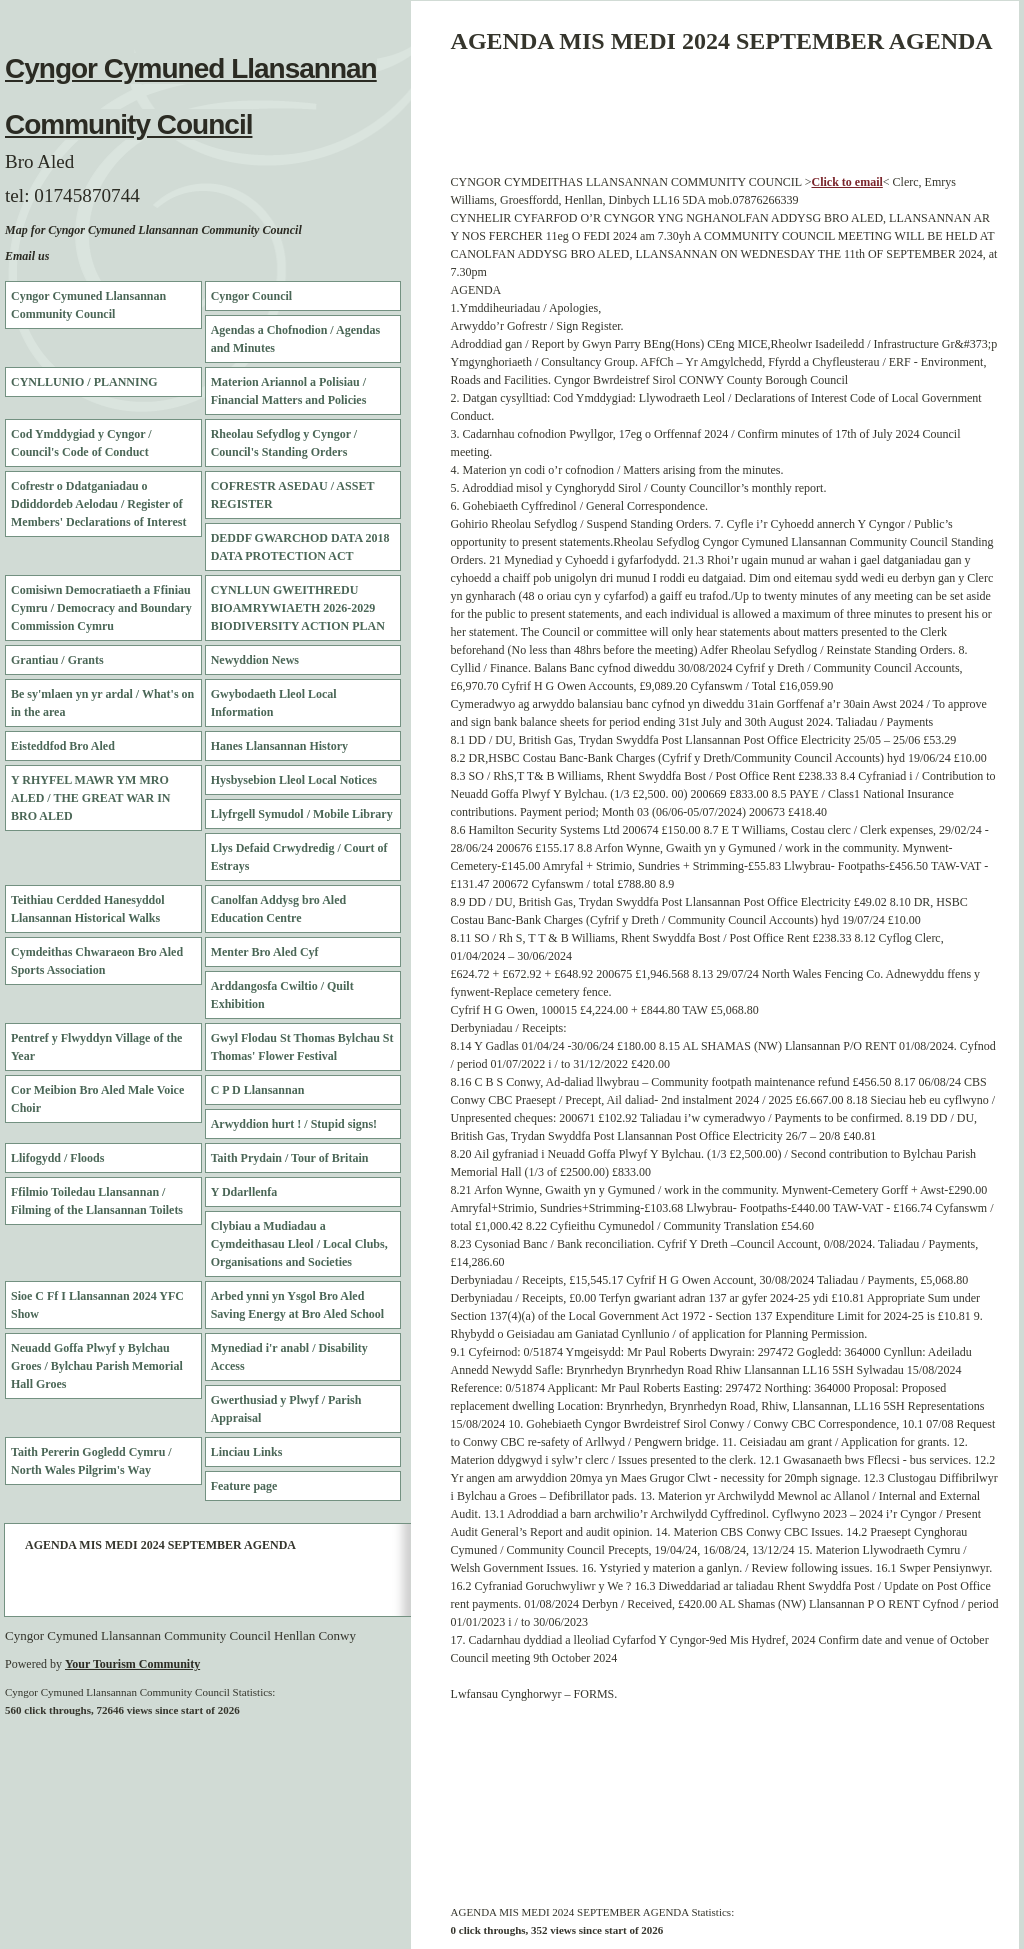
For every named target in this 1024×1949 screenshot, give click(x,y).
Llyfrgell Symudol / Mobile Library (302, 814)
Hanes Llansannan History (279, 746)
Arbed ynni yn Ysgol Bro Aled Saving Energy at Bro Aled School (297, 1305)
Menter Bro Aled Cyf (265, 952)
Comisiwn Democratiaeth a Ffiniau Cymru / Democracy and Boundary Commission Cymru (101, 608)
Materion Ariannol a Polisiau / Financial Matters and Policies (289, 391)
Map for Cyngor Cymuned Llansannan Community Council (153, 230)
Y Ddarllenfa (244, 1192)
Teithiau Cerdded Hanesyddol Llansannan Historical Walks (88, 909)
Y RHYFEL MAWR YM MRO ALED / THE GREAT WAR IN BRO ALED (91, 798)
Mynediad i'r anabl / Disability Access (289, 1357)
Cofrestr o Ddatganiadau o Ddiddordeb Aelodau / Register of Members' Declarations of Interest (98, 504)
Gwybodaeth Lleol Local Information (274, 703)
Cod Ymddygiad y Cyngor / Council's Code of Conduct (81, 443)
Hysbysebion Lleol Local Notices (294, 780)
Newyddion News (255, 660)
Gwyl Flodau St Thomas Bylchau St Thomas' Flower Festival (302, 1047)
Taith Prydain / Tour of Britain (290, 1158)
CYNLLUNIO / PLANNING (84, 382)
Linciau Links (247, 1452)
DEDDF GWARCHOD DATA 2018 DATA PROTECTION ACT (300, 547)
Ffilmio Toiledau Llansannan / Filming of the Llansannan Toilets (97, 1201)
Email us (27, 256)
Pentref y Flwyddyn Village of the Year (96, 1047)
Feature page (244, 1486)
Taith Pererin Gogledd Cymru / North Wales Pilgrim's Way (91, 1461)
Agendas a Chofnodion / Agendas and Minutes (295, 339)
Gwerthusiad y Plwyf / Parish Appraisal (286, 1409)
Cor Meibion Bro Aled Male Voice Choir (97, 1099)
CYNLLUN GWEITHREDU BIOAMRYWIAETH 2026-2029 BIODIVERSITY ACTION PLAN (298, 608)
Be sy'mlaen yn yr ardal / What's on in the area (102, 703)
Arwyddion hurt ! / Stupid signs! (294, 1124)
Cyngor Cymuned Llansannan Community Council (88, 305)
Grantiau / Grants (57, 660)
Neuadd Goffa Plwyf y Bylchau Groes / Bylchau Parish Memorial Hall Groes (97, 1366)
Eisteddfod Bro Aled (63, 746)
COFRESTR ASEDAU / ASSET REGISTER (293, 495)
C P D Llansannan (258, 1090)
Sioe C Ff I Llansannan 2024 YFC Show (97, 1305)
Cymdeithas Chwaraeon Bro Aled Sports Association (97, 961)
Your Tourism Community (132, 1664)
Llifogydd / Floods (57, 1158)
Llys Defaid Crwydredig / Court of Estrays (299, 857)
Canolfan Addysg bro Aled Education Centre (279, 909)
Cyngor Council (251, 296)
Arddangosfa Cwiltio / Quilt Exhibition (282, 995)
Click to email (847, 182)
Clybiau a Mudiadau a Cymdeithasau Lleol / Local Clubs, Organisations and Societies (299, 1244)
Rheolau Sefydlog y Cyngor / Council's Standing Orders (284, 443)
